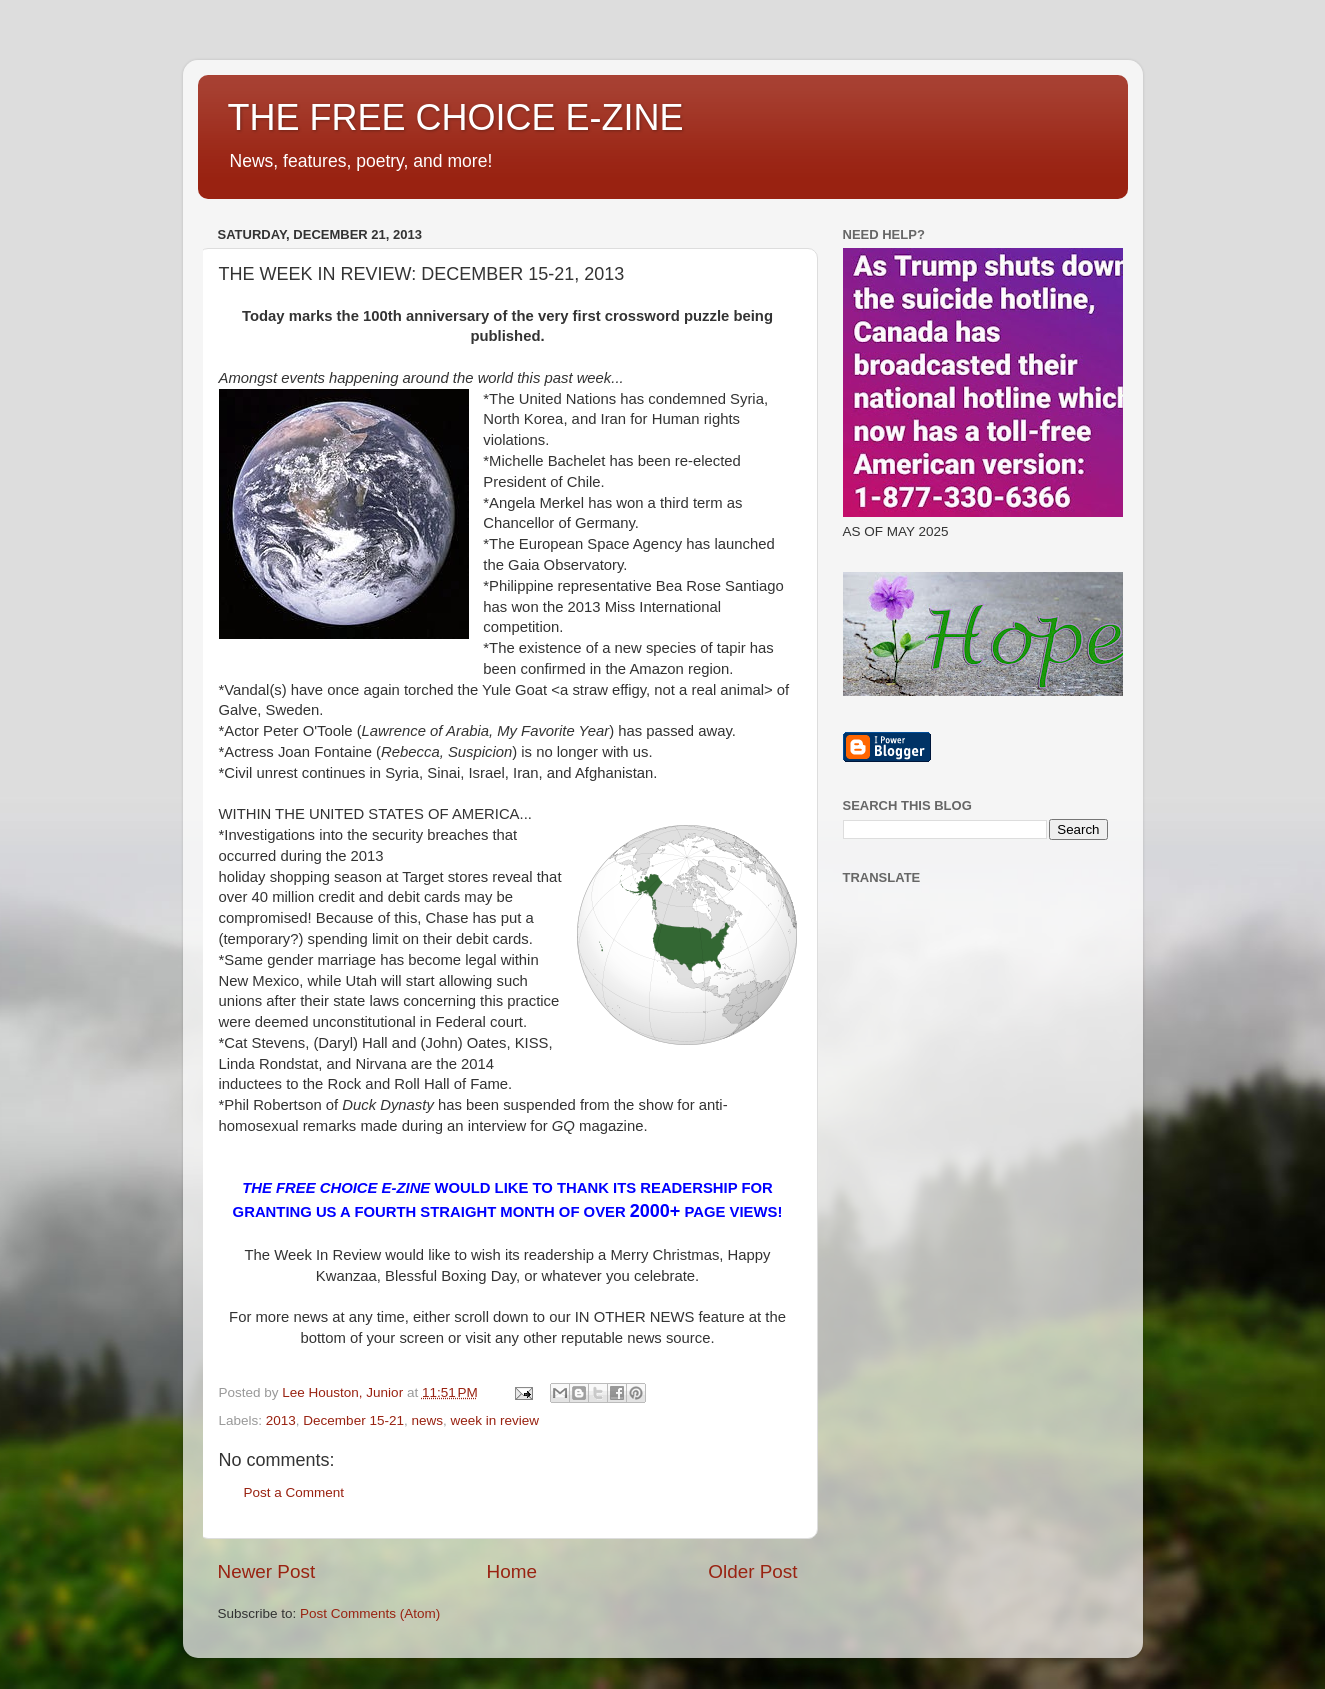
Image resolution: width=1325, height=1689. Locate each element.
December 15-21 (353, 1420)
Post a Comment (294, 1492)
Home (512, 1571)
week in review (494, 1420)
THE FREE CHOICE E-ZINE (456, 117)
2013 (281, 1420)
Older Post (752, 1571)
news (427, 1420)
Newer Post (267, 1571)
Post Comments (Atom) (370, 1613)
